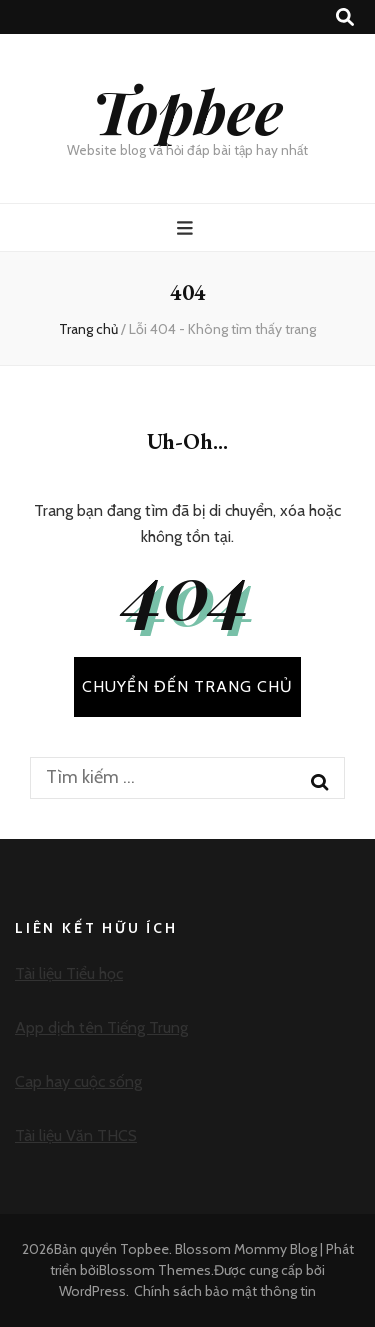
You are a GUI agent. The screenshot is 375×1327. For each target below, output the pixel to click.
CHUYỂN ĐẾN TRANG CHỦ (187, 686)
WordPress (92, 1291)
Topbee (187, 110)
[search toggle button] (345, 17)
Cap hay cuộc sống (78, 1081)
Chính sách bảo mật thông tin (225, 1291)
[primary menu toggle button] (187, 228)
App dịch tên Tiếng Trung (101, 1027)
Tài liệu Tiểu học (69, 973)
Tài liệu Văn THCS (76, 1135)
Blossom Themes (155, 1270)
